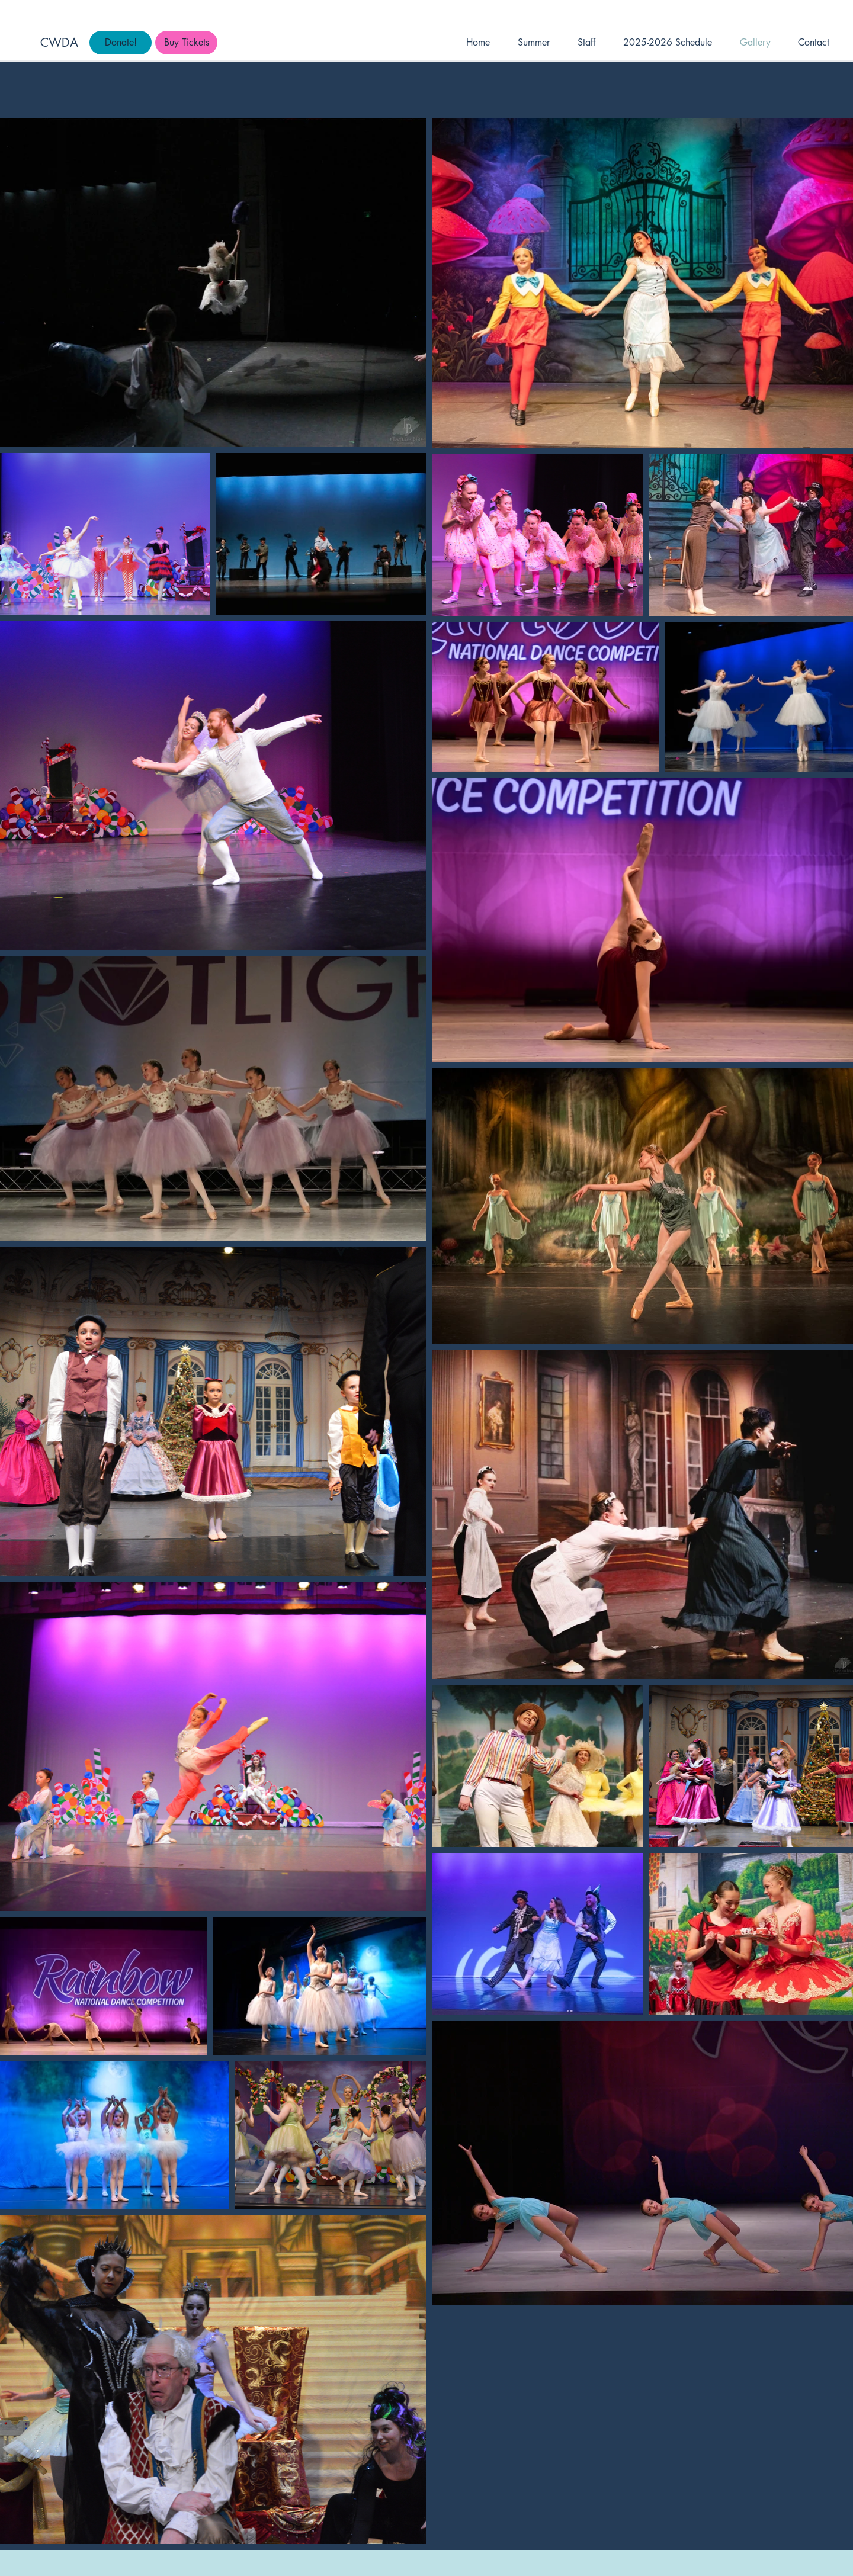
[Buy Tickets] (186, 42)
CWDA (59, 42)
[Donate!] (120, 42)
